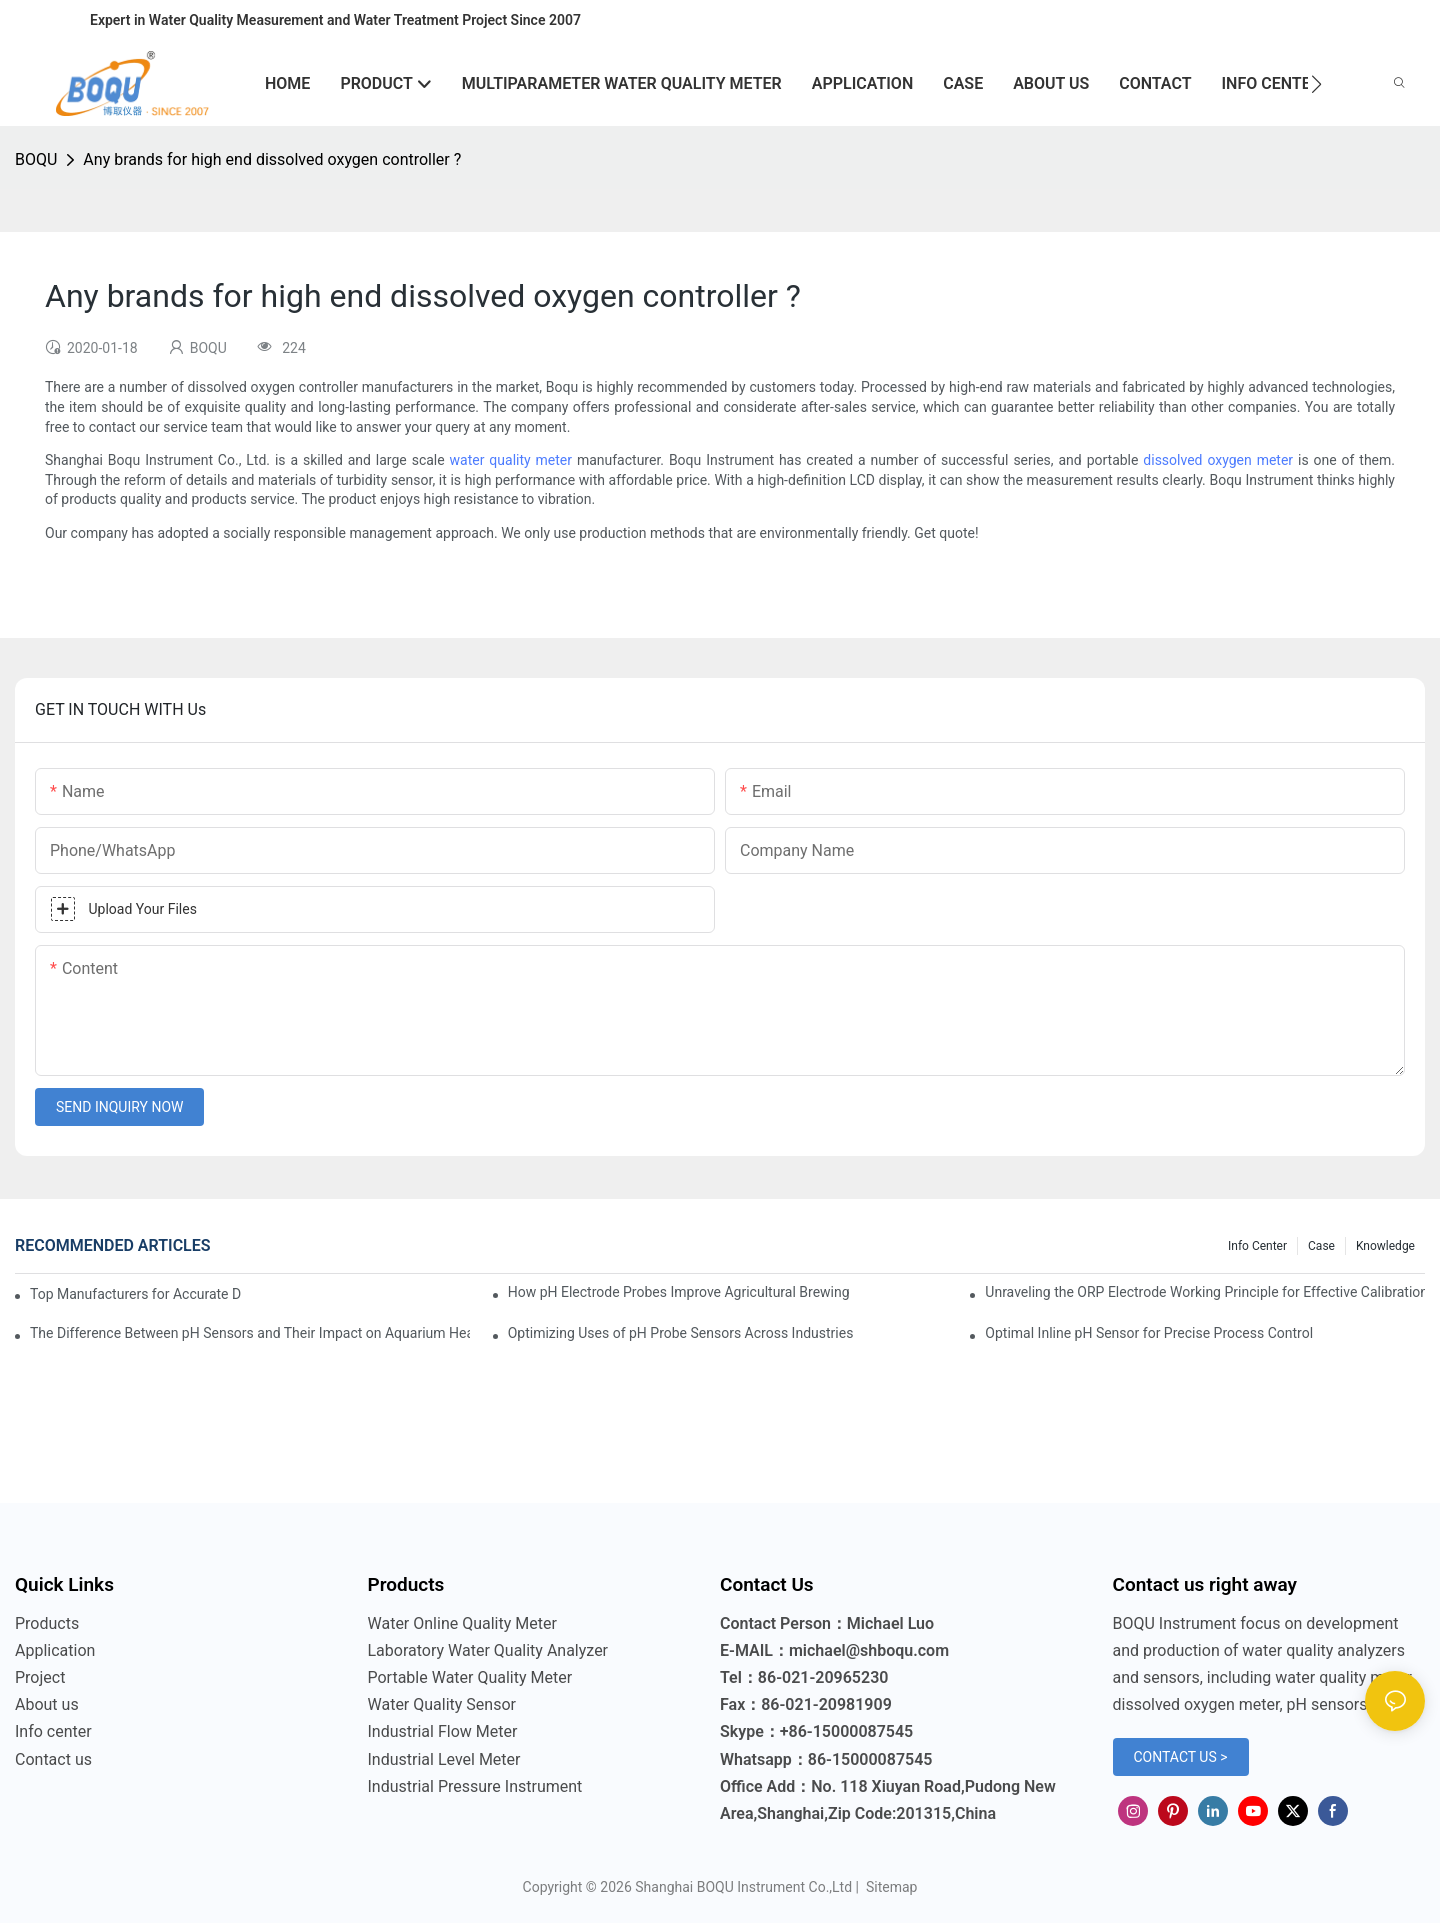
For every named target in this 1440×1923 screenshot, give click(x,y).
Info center (1257, 1246)
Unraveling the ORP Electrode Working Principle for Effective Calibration (1205, 1292)
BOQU (36, 159)
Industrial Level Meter (444, 1759)
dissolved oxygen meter (1218, 460)
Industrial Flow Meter (443, 1731)
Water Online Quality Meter (462, 1623)
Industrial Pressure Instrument (475, 1786)
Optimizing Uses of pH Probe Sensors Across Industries (681, 1333)
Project (40, 1677)
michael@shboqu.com (869, 1650)
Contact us (53, 1759)
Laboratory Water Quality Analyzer (488, 1650)
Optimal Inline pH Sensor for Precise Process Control (1149, 1333)
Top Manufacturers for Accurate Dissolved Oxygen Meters (136, 1294)
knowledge (1385, 1246)
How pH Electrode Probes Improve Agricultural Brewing (679, 1292)
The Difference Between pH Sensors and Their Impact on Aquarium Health (250, 1333)
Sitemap (889, 1887)
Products (47, 1623)
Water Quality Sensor (442, 1704)
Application (55, 1650)
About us (47, 1704)
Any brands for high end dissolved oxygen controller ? (272, 159)
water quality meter (511, 460)
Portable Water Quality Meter (470, 1677)
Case (1321, 1246)
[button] (1316, 84)
